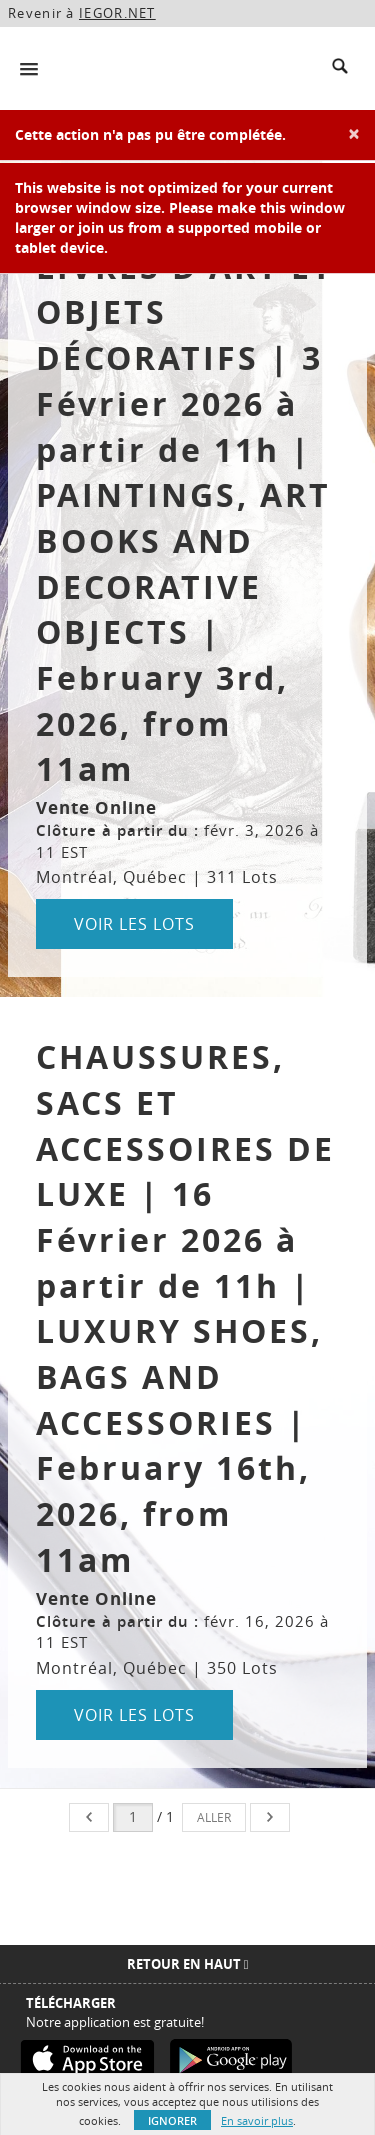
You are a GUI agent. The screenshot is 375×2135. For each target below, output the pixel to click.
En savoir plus (257, 2120)
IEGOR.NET (117, 13)
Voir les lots (134, 924)
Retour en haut (188, 1964)
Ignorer (172, 2120)
